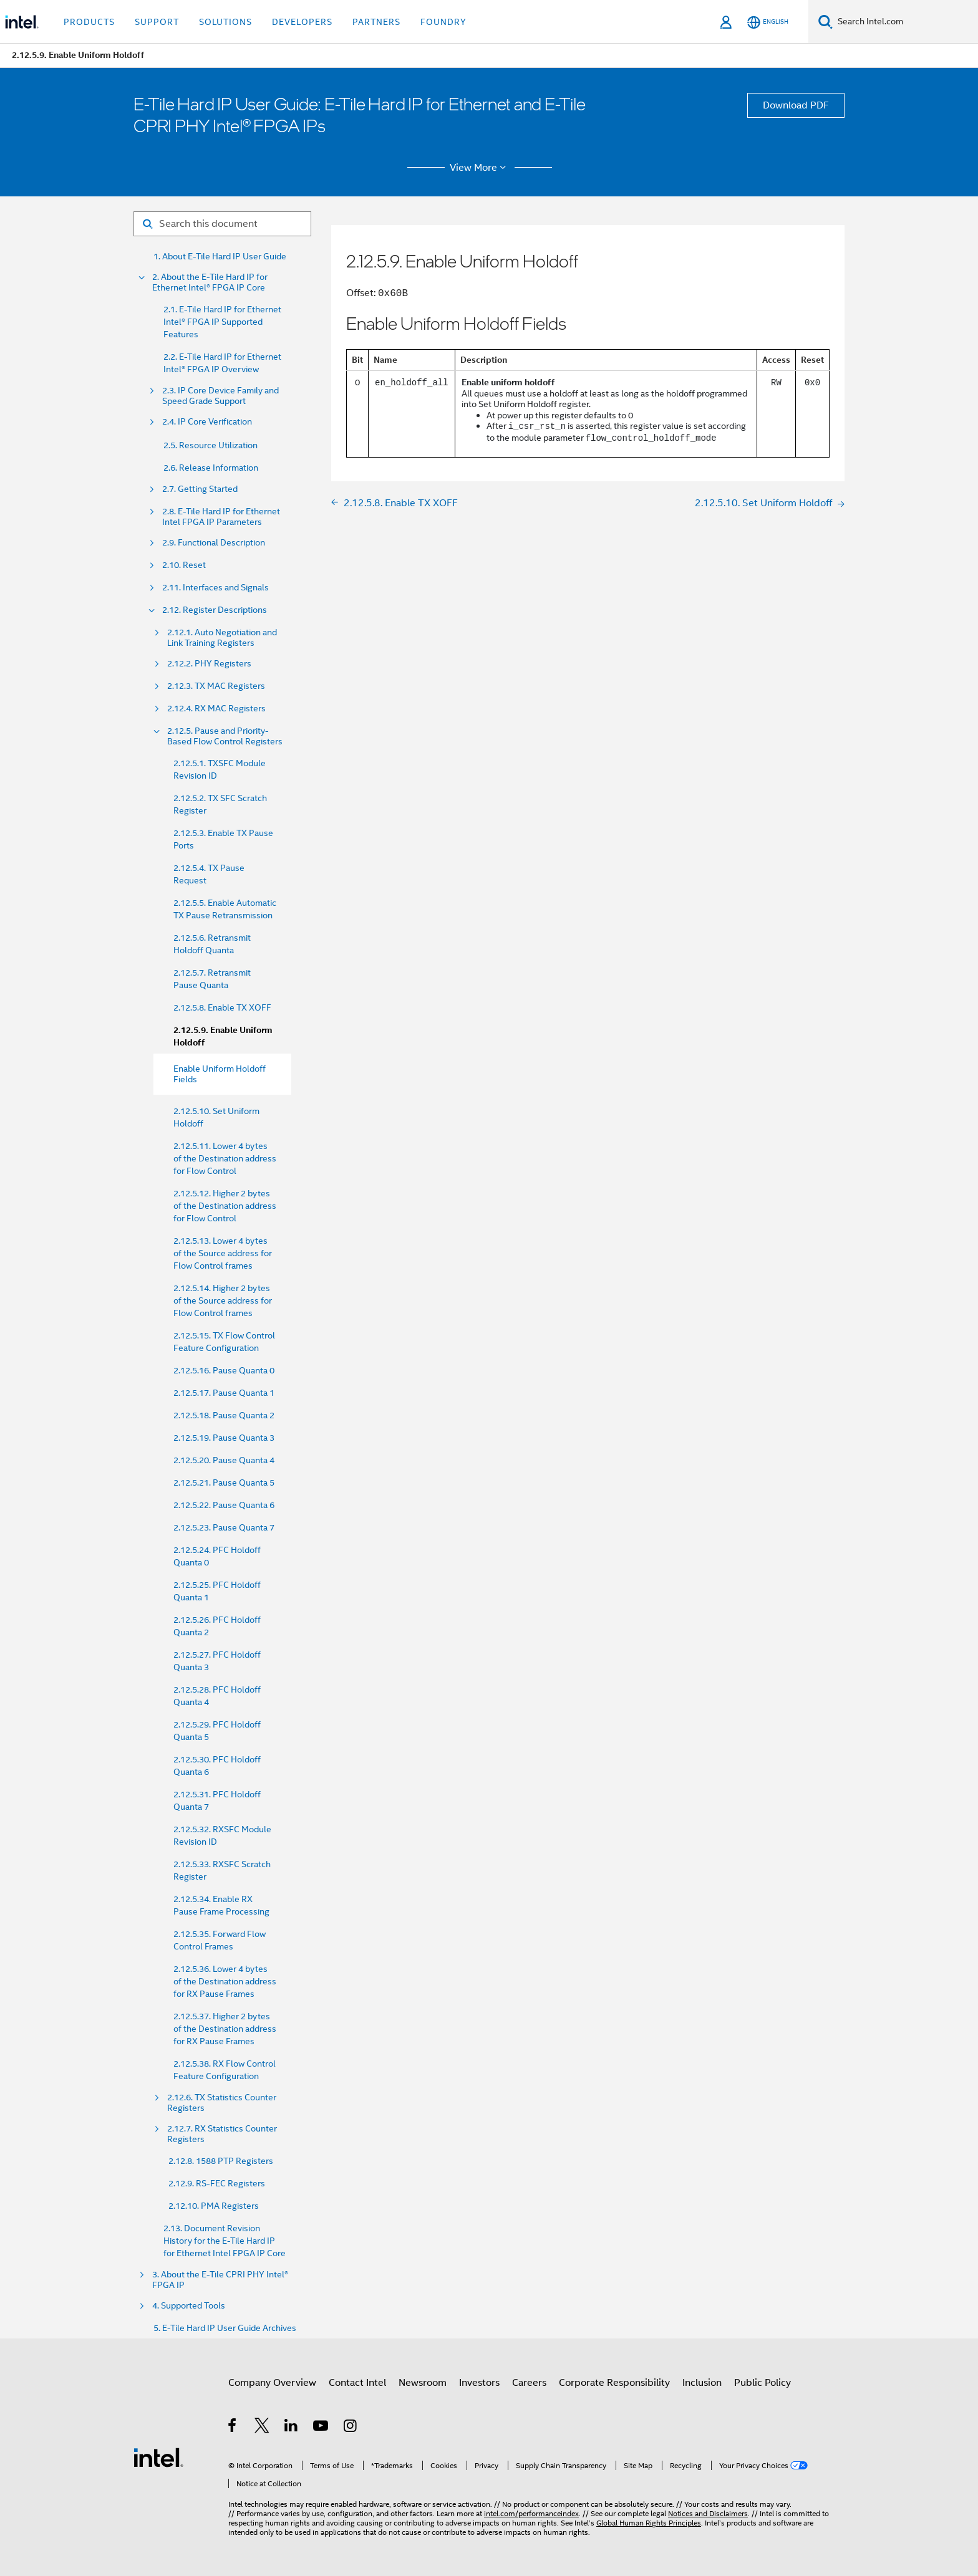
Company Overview (272, 2383)
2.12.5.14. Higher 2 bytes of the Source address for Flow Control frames (222, 1300)
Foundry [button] (443, 21)
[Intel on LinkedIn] (291, 2427)
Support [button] (157, 21)
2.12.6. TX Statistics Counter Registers (221, 2102)
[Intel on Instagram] (351, 2427)
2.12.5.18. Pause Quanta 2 (223, 1415)
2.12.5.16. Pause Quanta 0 (223, 1370)
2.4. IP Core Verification (207, 421)
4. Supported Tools (188, 2305)
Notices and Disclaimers (708, 2513)
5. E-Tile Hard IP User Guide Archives (224, 2328)
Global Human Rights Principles (648, 2522)
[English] (768, 22)
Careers (529, 2383)
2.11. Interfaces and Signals (215, 587)
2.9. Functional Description (213, 542)
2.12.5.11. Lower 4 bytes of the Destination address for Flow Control (224, 1158)
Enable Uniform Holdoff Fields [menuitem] (219, 1074)
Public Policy (762, 2383)
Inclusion (702, 2383)
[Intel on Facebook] (233, 2427)
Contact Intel (357, 2383)
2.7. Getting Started (200, 489)
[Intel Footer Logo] (158, 2457)
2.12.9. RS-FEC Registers (216, 2183)
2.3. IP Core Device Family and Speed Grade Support (220, 395)
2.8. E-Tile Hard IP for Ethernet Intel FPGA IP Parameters (221, 516)
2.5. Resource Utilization (210, 445)
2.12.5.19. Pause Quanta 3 (223, 1437)
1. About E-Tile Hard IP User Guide (219, 256)
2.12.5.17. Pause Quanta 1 (223, 1392)
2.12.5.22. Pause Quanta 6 (223, 1505)
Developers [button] (302, 21)
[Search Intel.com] (905, 21)
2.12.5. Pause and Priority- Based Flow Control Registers (225, 736)
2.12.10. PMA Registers (213, 2205)
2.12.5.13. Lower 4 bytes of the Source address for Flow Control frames (222, 1253)
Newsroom (423, 2383)
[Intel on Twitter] (262, 2427)
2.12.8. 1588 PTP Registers (220, 2160)
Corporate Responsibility (614, 2383)
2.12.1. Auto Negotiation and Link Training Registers (222, 637)
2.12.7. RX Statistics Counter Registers (222, 2134)
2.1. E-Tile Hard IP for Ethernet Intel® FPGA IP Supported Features (222, 322)
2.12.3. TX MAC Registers (216, 686)
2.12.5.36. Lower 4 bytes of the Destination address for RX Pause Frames (224, 1981)
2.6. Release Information (210, 467)
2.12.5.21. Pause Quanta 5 (223, 1482)
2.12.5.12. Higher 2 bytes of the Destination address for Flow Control (224, 1206)
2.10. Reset (184, 565)
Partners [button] (376, 21)
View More (480, 167)
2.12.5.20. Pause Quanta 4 (223, 1460)
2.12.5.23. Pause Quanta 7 (223, 1527)
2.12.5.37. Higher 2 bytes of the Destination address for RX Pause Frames (224, 2029)
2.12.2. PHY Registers (209, 663)
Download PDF (796, 105)
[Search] (825, 21)
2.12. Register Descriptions (214, 610)
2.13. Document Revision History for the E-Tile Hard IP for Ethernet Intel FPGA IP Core (224, 2241)
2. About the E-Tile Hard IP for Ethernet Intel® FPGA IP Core (210, 282)
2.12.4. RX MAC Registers (216, 708)
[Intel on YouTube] (321, 2427)
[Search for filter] (222, 223)
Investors (479, 2383)
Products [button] (89, 21)
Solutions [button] (225, 21)
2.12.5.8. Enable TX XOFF (222, 1007)
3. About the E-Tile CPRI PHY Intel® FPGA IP (220, 2279)
